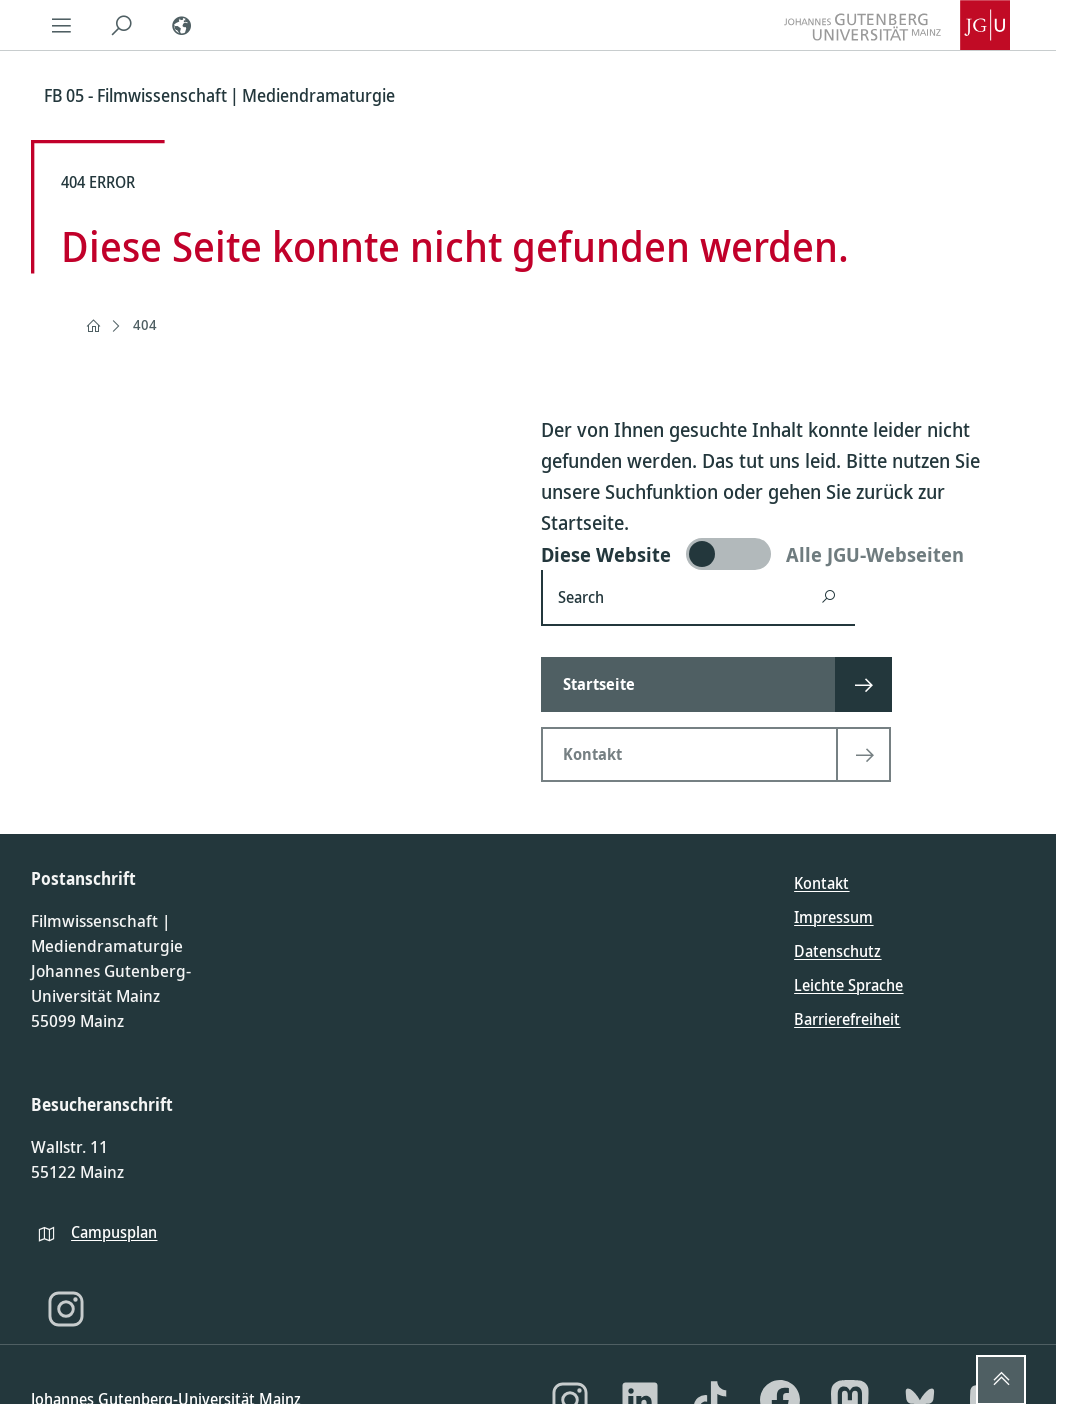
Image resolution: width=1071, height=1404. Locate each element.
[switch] (782, 554)
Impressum (833, 917)
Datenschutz (837, 951)
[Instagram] (66, 1309)
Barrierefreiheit (847, 1019)
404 (145, 324)
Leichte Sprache (848, 985)
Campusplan (114, 1232)
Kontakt (821, 883)
